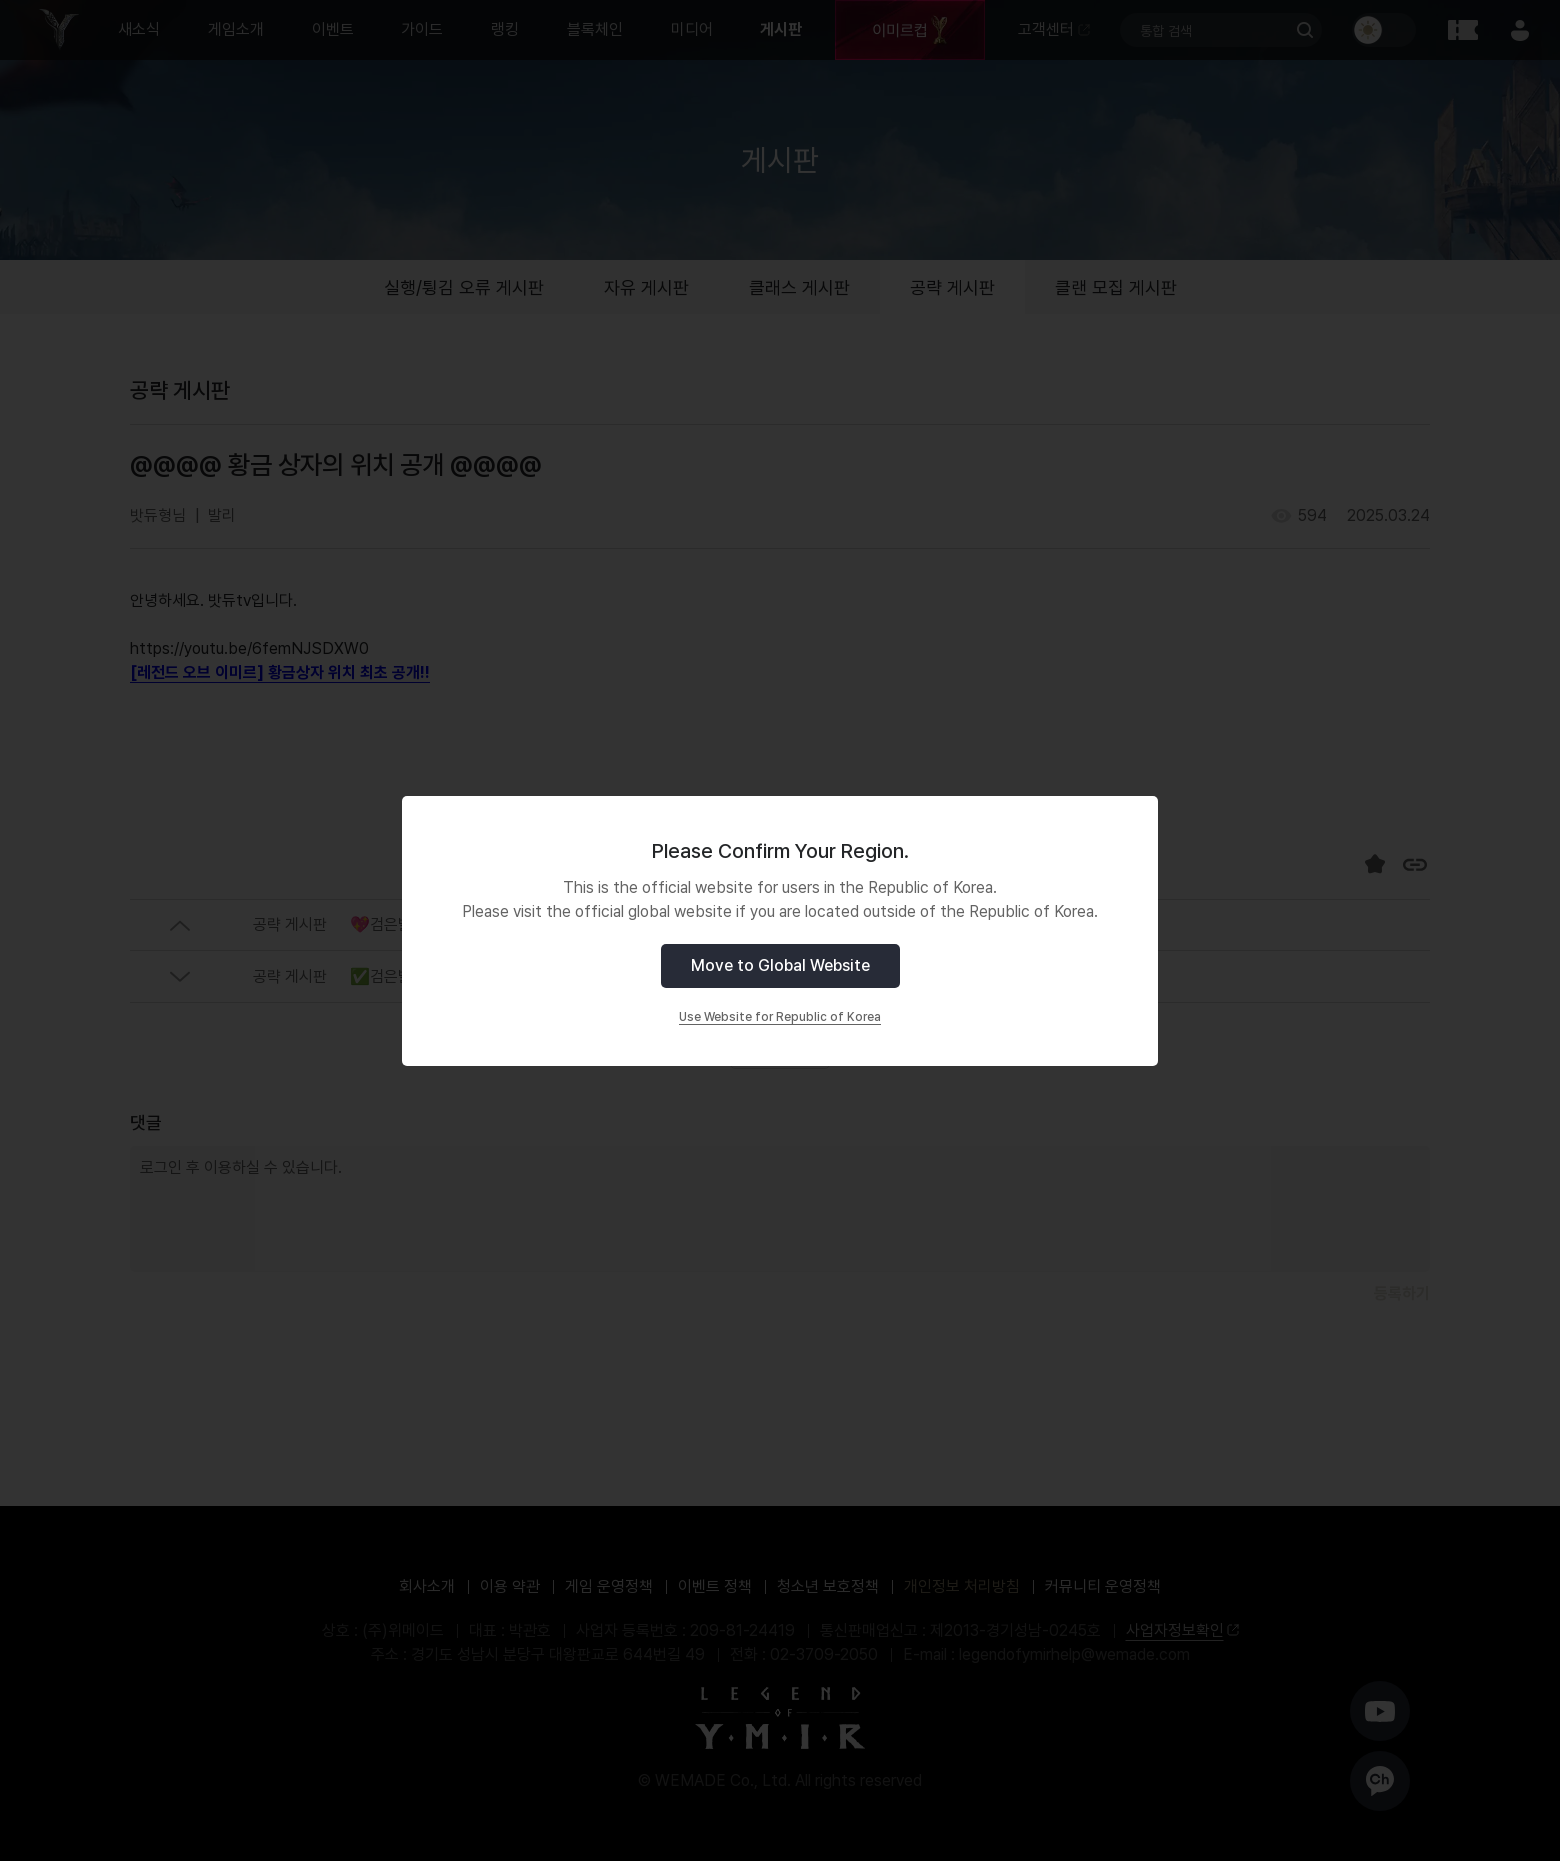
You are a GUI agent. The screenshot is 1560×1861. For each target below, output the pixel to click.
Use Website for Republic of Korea (780, 1017)
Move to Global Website (780, 965)
